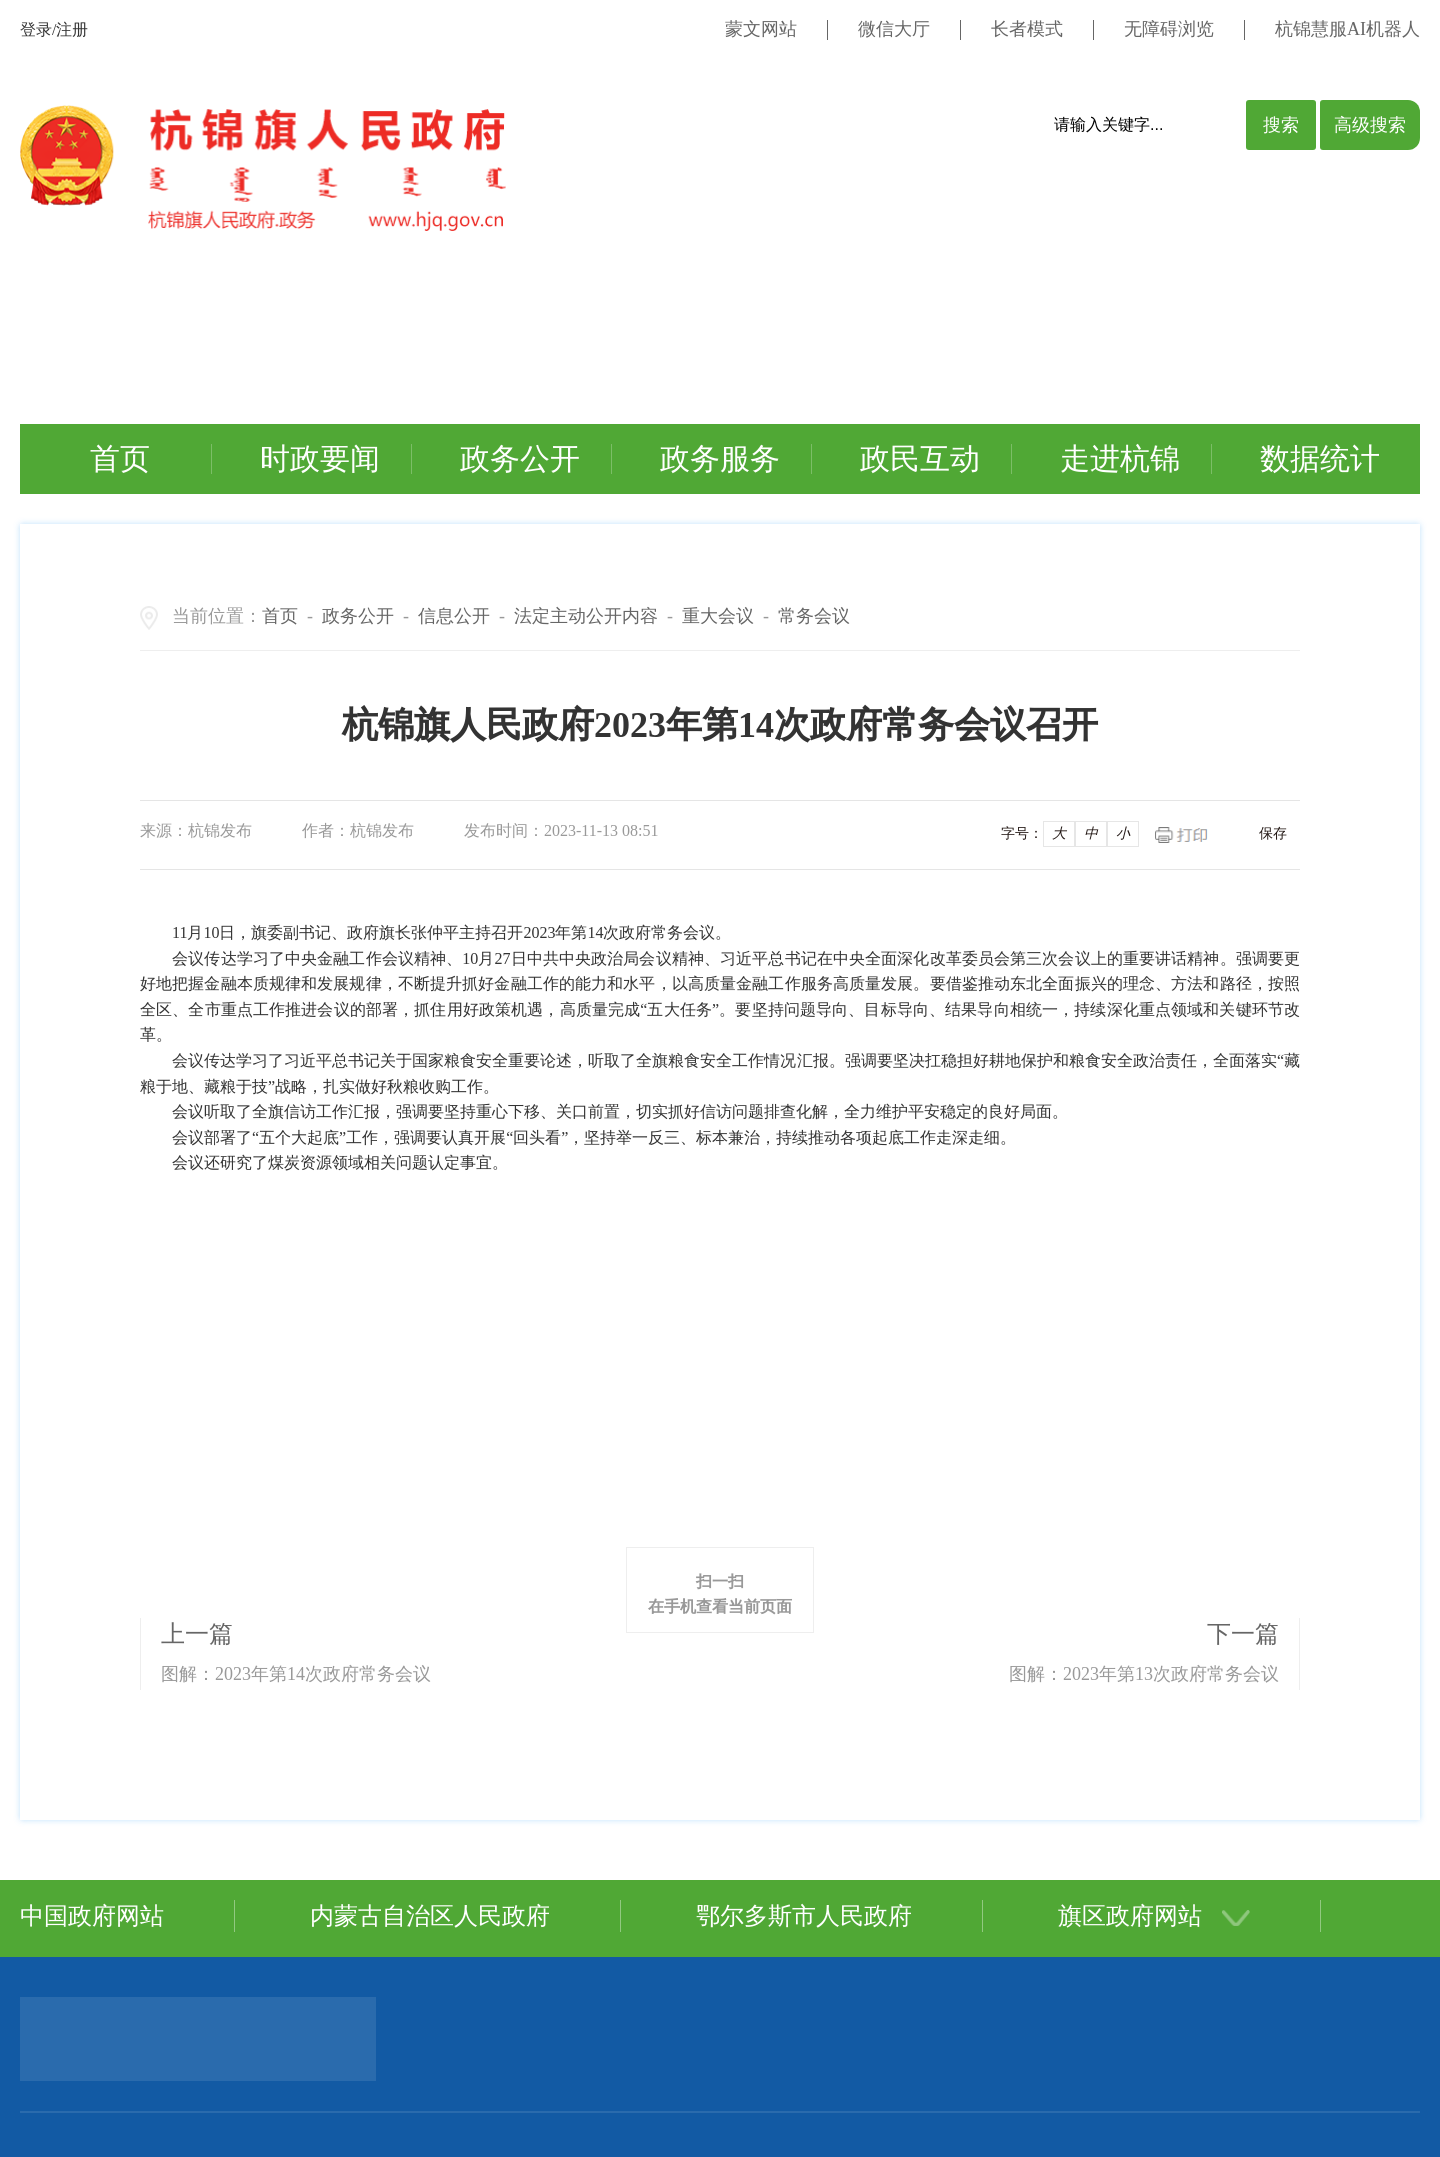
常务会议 (814, 616)
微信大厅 (894, 29)
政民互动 (920, 458)
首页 (120, 458)
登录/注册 (54, 29)
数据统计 (1320, 458)
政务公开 (520, 458)
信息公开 (454, 616)
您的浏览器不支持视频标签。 (644, 322)
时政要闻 (320, 458)
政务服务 (720, 458)
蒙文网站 (761, 29)
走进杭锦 (1120, 458)
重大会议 (718, 616)
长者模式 (1027, 29)
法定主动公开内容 (586, 616)
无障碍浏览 (1169, 29)
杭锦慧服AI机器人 (1347, 29)
